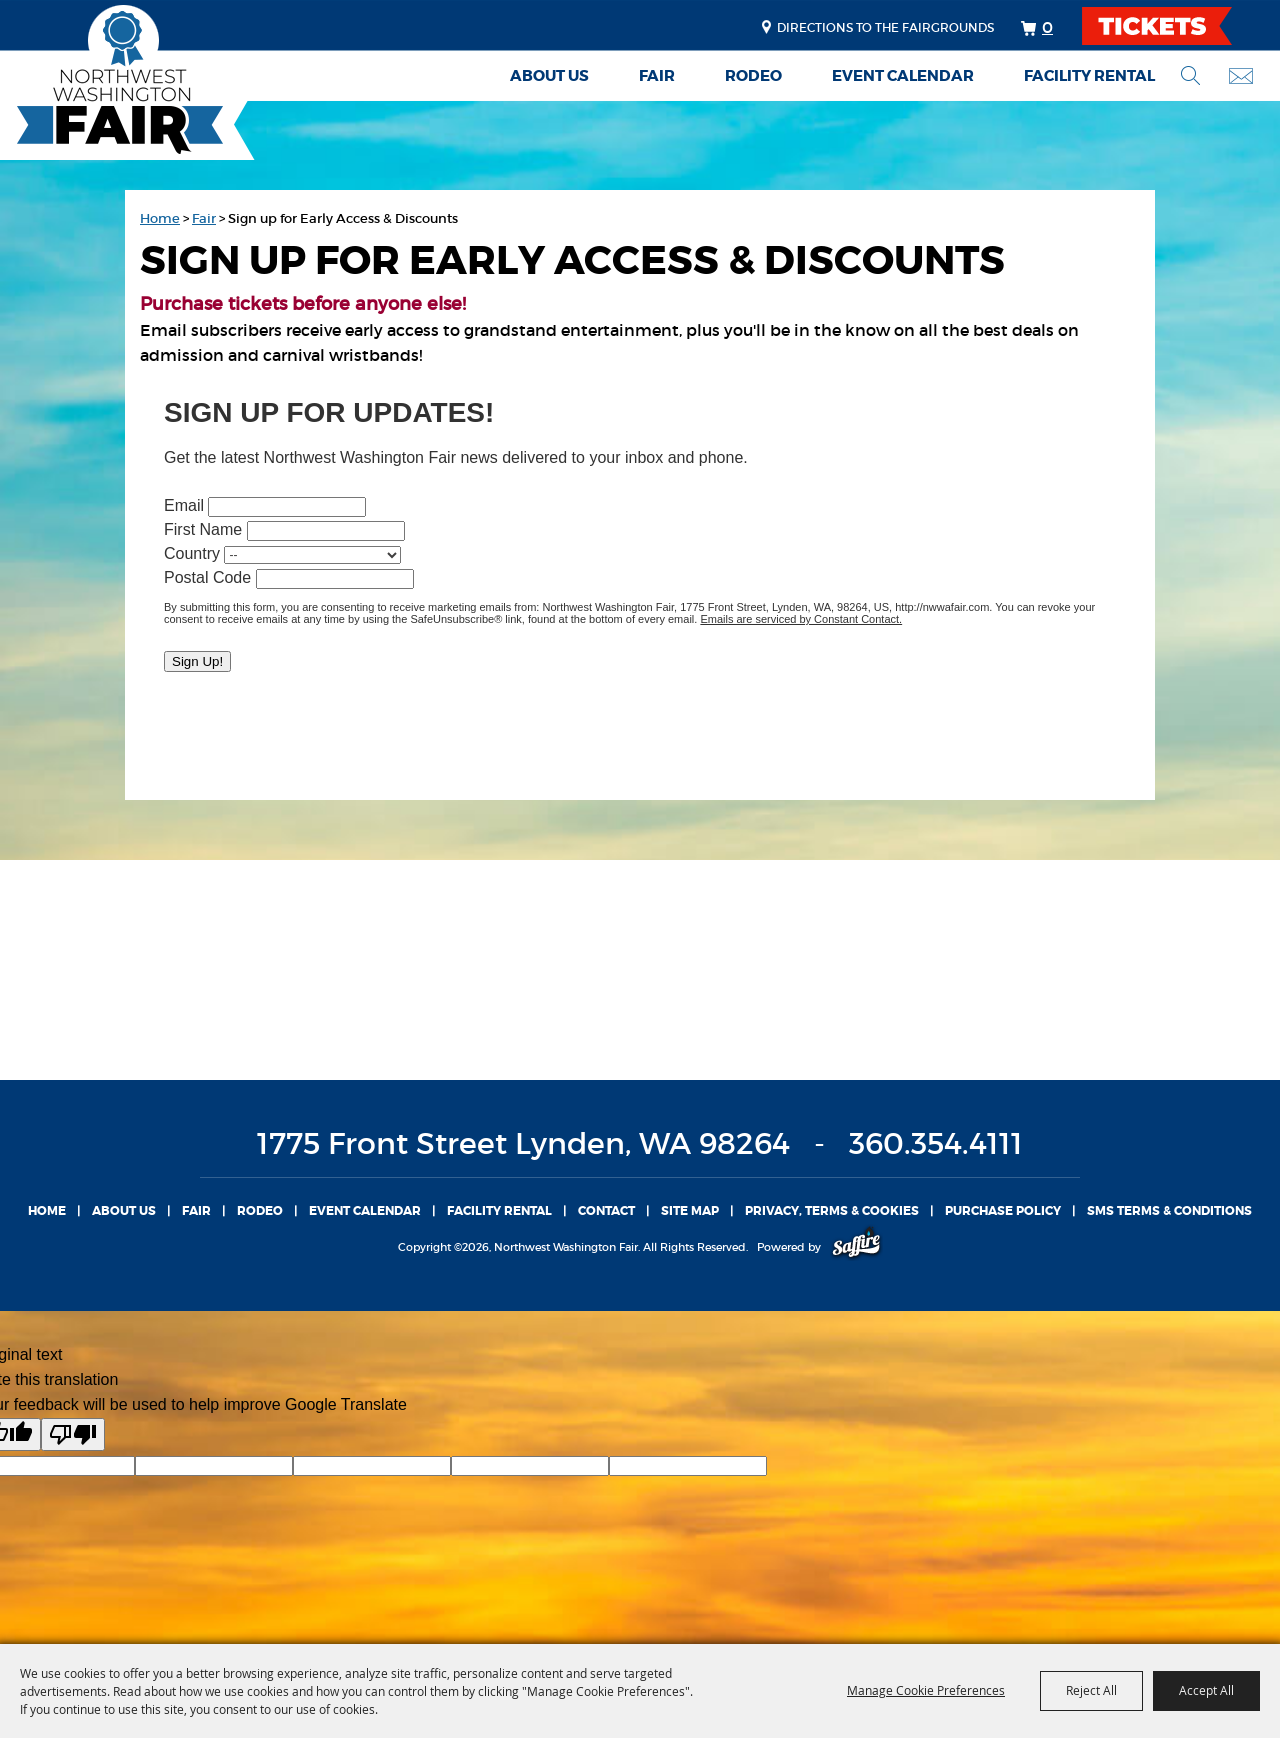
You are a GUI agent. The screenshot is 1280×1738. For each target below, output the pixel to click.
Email (184, 505)
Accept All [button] (1206, 1690)
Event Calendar (903, 76)
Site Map (690, 1211)
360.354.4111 (936, 1143)
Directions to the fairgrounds (885, 27)
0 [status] (1047, 27)
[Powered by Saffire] (856, 1247)
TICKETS (1174, 26)
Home (160, 218)
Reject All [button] (1091, 1690)
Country (192, 553)
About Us (549, 76)
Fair (657, 76)
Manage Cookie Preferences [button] (926, 1690)
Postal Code (207, 577)
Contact (606, 1211)
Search (1190, 75)
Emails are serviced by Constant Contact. (801, 619)
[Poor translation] (73, 1434)
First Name (203, 529)
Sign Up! (197, 661)
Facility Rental (1089, 76)
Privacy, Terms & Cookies (832, 1211)
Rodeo (753, 76)
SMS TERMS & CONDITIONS (1169, 1211)
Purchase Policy (1003, 1211)
